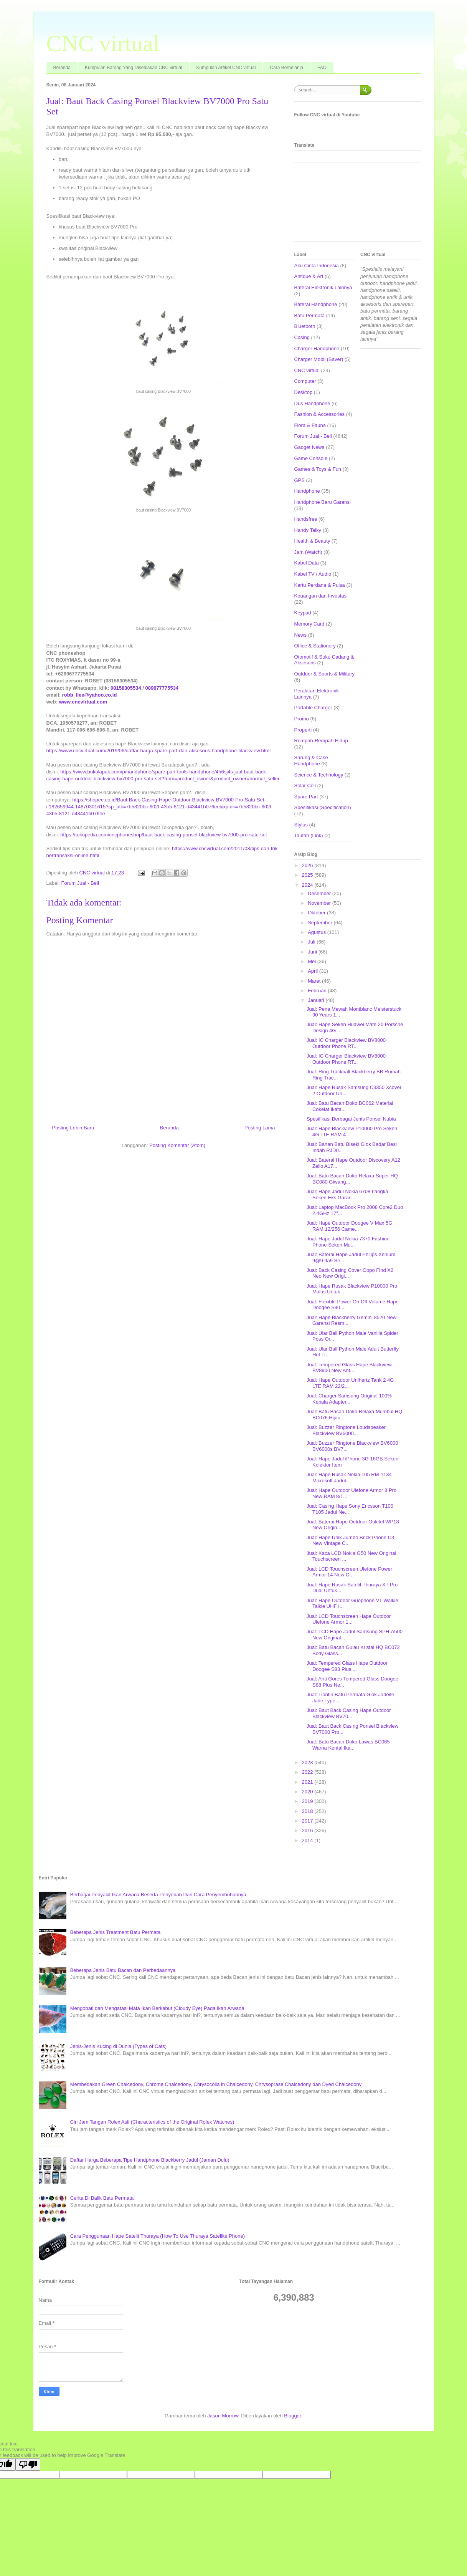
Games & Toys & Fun (318, 469)
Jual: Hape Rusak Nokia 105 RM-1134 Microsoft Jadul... (349, 1477)
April (313, 971)
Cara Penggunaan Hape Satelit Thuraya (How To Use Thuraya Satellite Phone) (157, 2236)
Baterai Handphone (315, 304)
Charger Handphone (317, 348)
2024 (308, 885)
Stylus (301, 825)
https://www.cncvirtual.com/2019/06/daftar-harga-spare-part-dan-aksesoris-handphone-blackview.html (158, 750)
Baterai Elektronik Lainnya (323, 287)
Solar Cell (305, 785)
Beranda (62, 67)
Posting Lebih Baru (73, 1128)
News (300, 635)
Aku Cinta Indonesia (316, 265)
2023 (308, 1762)
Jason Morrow (222, 2416)
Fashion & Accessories (319, 414)
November (320, 903)
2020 (308, 1792)
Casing (302, 337)
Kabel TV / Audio (313, 574)
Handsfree (305, 519)
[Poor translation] (28, 2464)
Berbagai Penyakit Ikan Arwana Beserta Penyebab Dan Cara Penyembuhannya (158, 1894)
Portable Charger (313, 707)
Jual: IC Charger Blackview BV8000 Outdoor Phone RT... (346, 1043)
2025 (308, 875)
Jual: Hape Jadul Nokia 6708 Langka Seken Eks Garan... (347, 1194)
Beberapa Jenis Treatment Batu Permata (115, 1932)
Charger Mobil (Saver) (318, 359)
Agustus (317, 932)
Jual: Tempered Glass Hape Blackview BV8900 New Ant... (349, 1368)
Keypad (302, 613)
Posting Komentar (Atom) (177, 1145)
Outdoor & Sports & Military (324, 674)
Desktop (303, 392)
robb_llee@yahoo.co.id (89, 695)
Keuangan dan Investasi (321, 596)
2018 (308, 1811)
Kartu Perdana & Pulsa (319, 585)
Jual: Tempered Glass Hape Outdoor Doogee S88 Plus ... (347, 1666)
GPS (299, 480)
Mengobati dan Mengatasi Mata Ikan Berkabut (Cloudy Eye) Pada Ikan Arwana (157, 2008)
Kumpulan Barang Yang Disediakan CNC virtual (133, 67)
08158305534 (126, 688)
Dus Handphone (312, 403)
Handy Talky (308, 530)
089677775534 (161, 688)
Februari (318, 990)
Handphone (307, 491)
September (320, 922)
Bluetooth (304, 326)
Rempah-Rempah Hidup (321, 740)
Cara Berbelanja (286, 67)
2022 (308, 1772)
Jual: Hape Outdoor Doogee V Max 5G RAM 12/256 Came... (349, 1226)
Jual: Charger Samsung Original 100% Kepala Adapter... (349, 1399)
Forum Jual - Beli (80, 883)
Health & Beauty (312, 541)
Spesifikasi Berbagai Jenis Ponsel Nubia (351, 1119)
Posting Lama (259, 1128)
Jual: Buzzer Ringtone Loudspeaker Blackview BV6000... (346, 1430)
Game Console (311, 458)
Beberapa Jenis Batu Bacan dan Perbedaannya (123, 1970)
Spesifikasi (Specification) (322, 807)
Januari (316, 1000)
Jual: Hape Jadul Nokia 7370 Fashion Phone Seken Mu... (348, 1242)
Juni (313, 952)
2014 (308, 1840)
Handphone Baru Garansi (322, 502)
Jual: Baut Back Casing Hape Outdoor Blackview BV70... (349, 1713)
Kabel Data (306, 563)
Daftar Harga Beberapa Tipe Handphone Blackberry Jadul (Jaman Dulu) (149, 2160)
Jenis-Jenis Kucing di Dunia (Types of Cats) (118, 2046)
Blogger (292, 2416)
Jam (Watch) (308, 552)
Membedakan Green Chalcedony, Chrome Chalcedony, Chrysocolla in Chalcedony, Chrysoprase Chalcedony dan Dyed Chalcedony (215, 2084)
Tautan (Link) (308, 835)
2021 (308, 1782)
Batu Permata (309, 315)
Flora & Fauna (310, 425)
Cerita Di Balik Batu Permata (102, 2198)
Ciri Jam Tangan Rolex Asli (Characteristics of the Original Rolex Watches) (152, 2122)
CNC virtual (103, 43)
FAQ (322, 67)
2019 (308, 1801)
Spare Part (306, 797)
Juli (312, 942)
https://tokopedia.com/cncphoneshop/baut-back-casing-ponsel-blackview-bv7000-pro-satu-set (163, 835)
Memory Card (309, 624)
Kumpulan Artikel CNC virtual (226, 67)
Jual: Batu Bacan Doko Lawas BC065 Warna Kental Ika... (348, 1745)
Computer (305, 381)
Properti (303, 730)
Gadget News (309, 447)
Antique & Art (308, 276)
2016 (308, 1830)
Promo (301, 719)
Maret (315, 981)
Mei (312, 961)
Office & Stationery (315, 646)
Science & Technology (318, 775)
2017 (308, 1821)
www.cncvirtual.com (83, 702)
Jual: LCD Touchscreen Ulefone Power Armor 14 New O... (349, 1572)
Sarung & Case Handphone (311, 761)
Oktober (317, 913)
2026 (308, 865)
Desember (320, 893)
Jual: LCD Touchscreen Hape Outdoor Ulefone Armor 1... (349, 1619)
